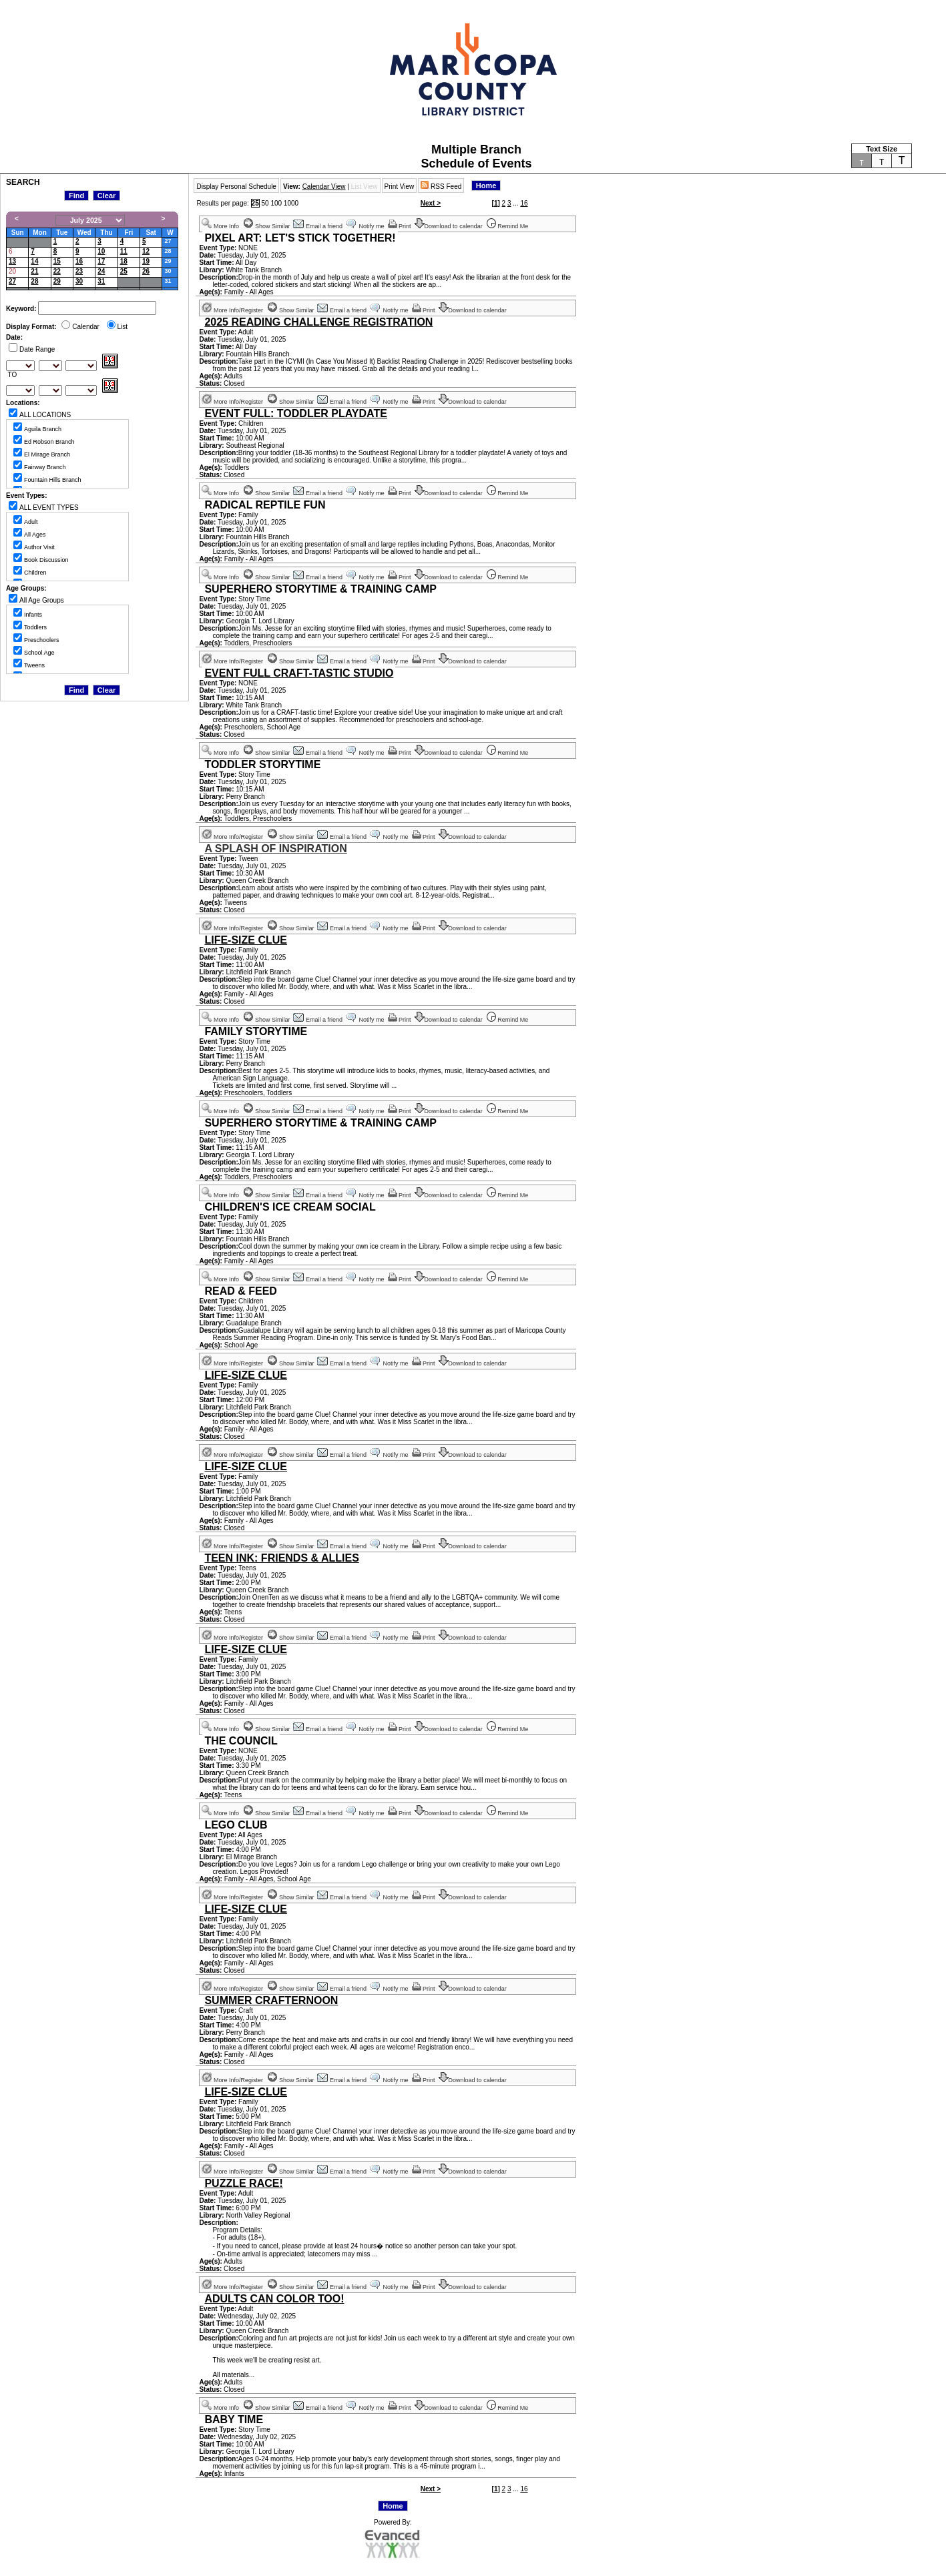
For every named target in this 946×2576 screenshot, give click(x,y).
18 (124, 261)
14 (34, 261)
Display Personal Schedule (236, 186)
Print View (400, 186)
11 (124, 251)
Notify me (366, 226)
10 (101, 251)
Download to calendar (450, 226)
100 (276, 203)
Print (400, 226)
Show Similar (268, 226)
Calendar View (324, 186)
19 (146, 261)
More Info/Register (232, 310)
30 (167, 271)
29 (167, 261)
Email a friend (318, 226)
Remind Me (508, 226)
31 (101, 281)
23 (79, 271)
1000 (291, 203)
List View (364, 186)
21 (34, 271)
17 (101, 261)
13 (12, 261)
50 (264, 203)
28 (167, 251)
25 (124, 271)
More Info (220, 226)
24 (101, 271)
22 (57, 271)
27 (167, 241)
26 (146, 271)
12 (146, 251)
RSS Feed (441, 186)
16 (79, 261)
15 (57, 261)
